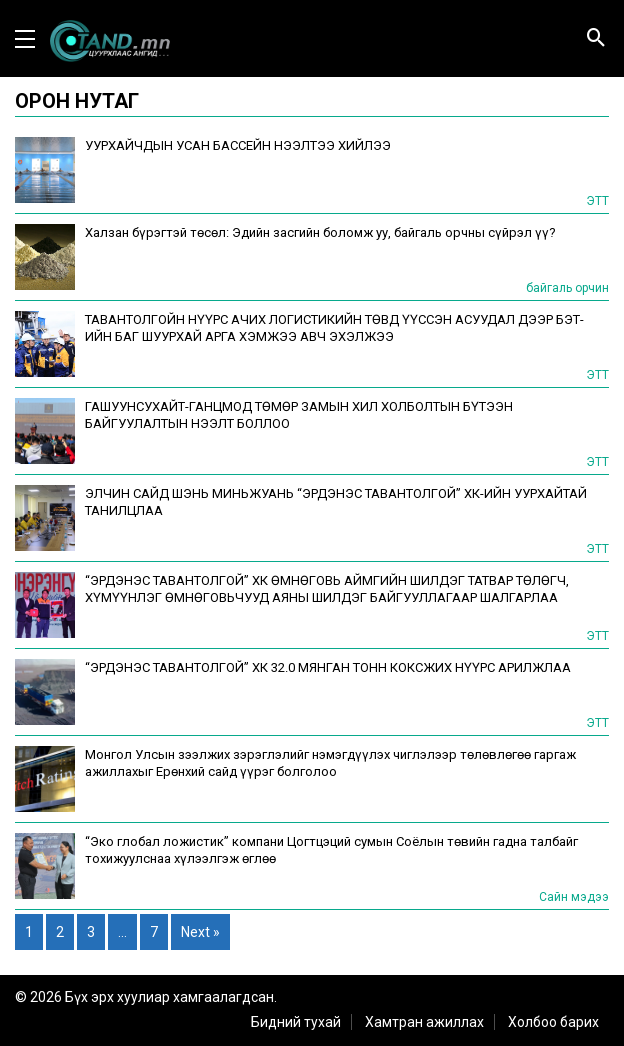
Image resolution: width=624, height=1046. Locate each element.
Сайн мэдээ (574, 897)
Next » (200, 932)
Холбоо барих (553, 1022)
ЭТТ (597, 201)
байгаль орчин (567, 288)
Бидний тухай (296, 1022)
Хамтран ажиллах (424, 1022)
